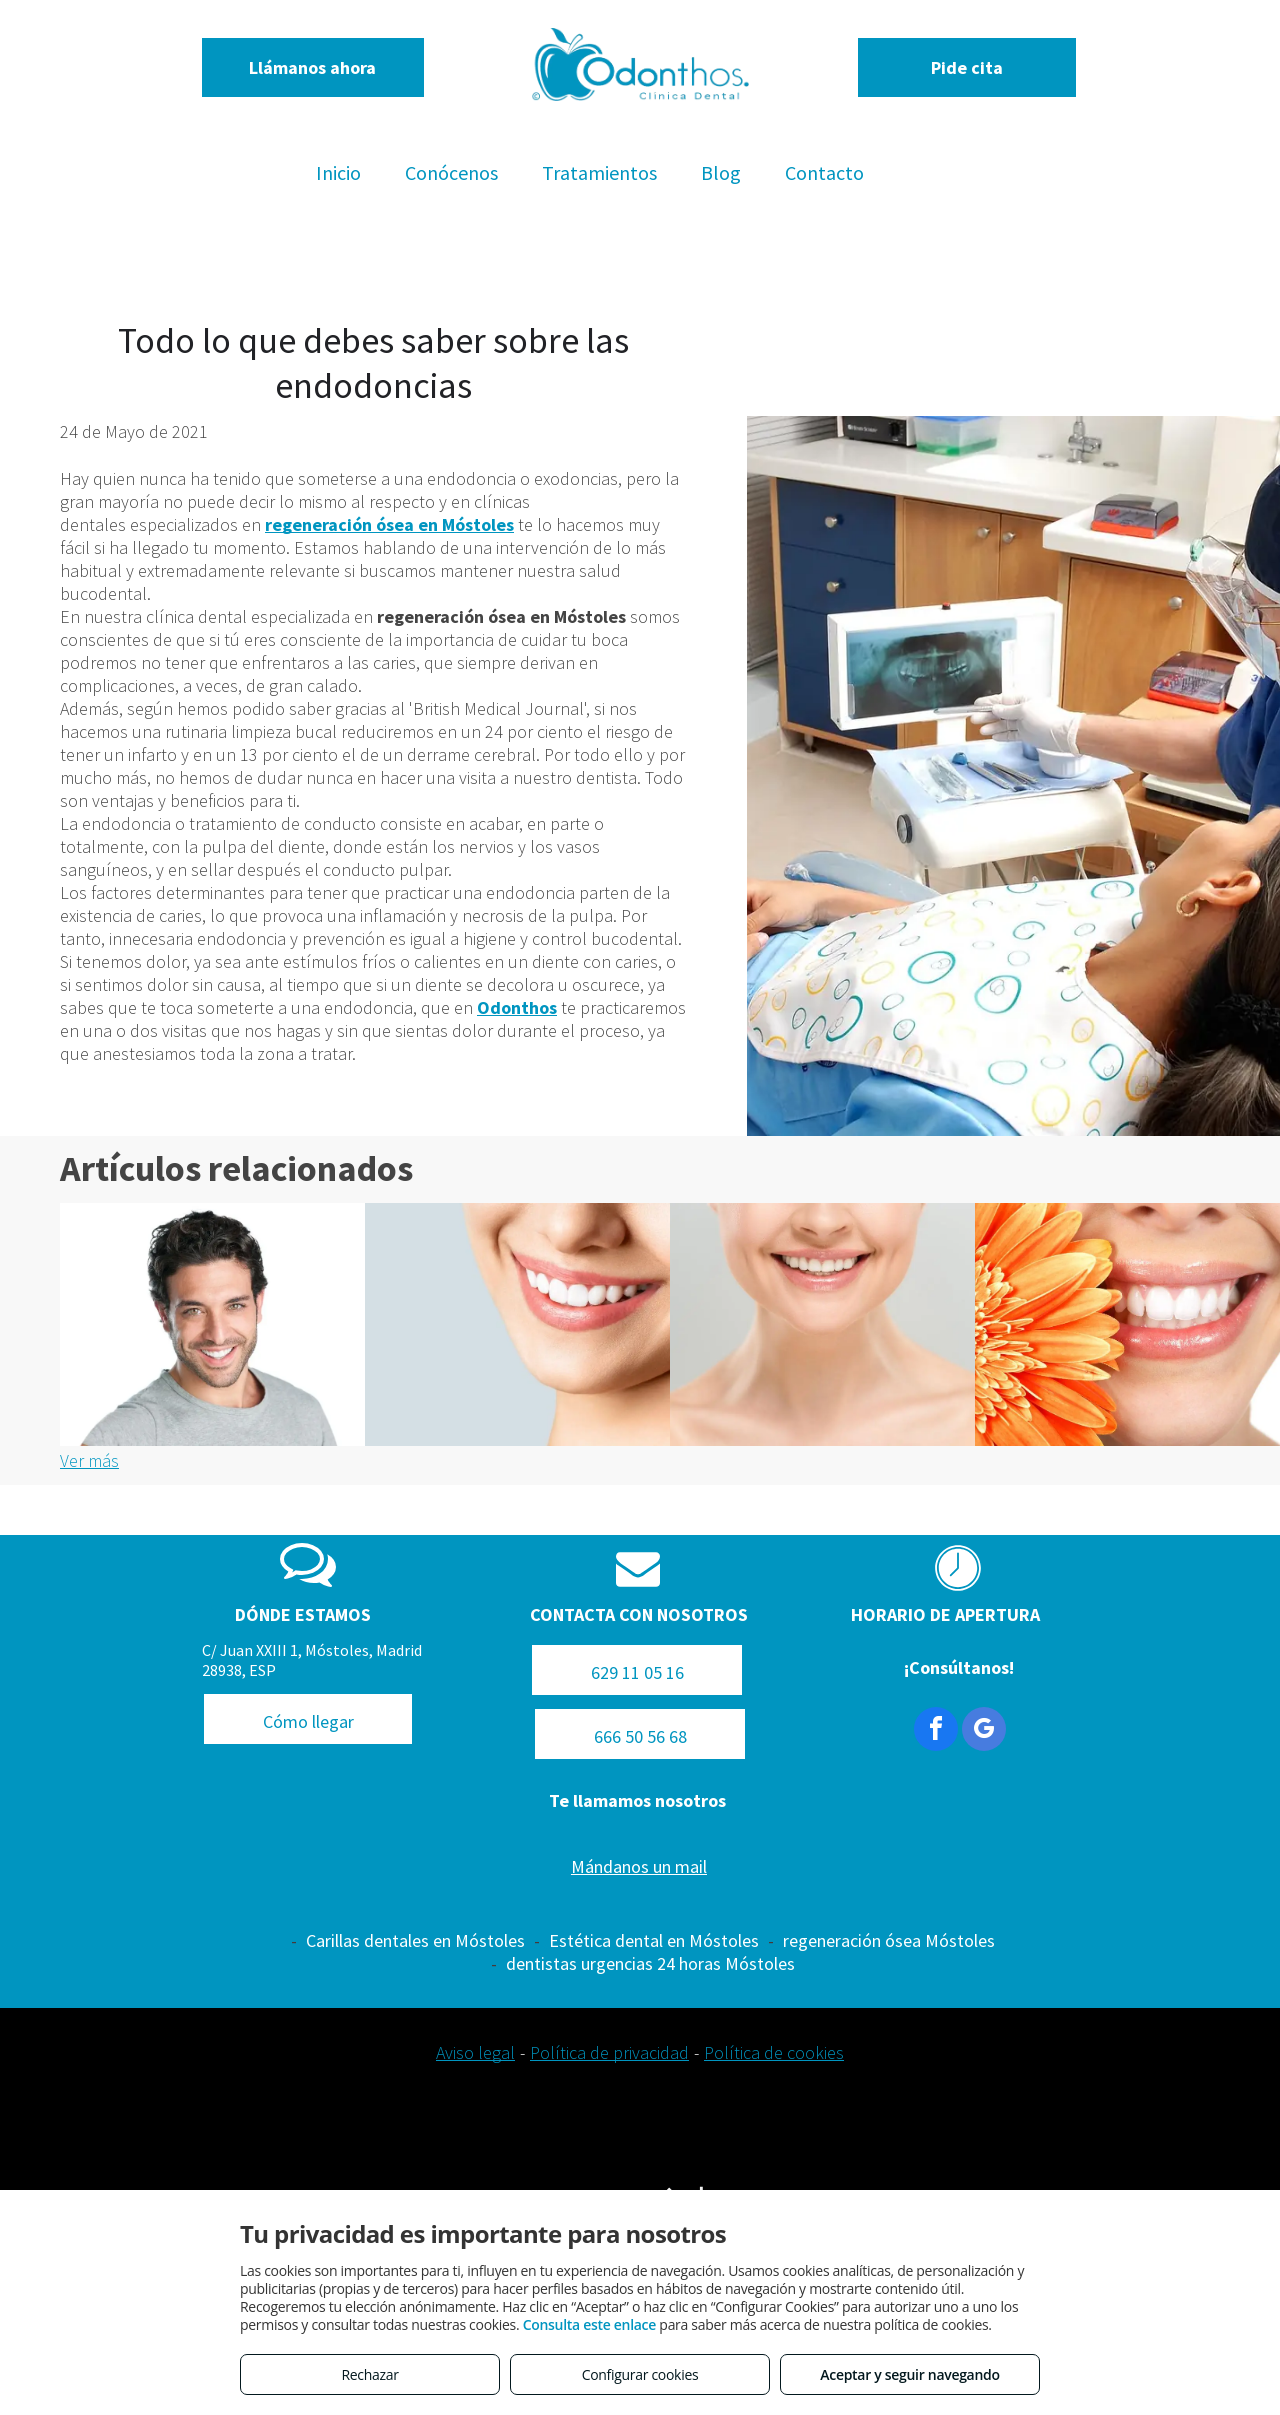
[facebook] (936, 1731)
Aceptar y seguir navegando (909, 2374)
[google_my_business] (984, 1731)
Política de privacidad (609, 2052)
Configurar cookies (640, 2374)
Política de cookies (774, 2052)
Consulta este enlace (589, 2324)
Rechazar (369, 2374)
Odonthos (517, 1007)
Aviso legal (475, 2052)
